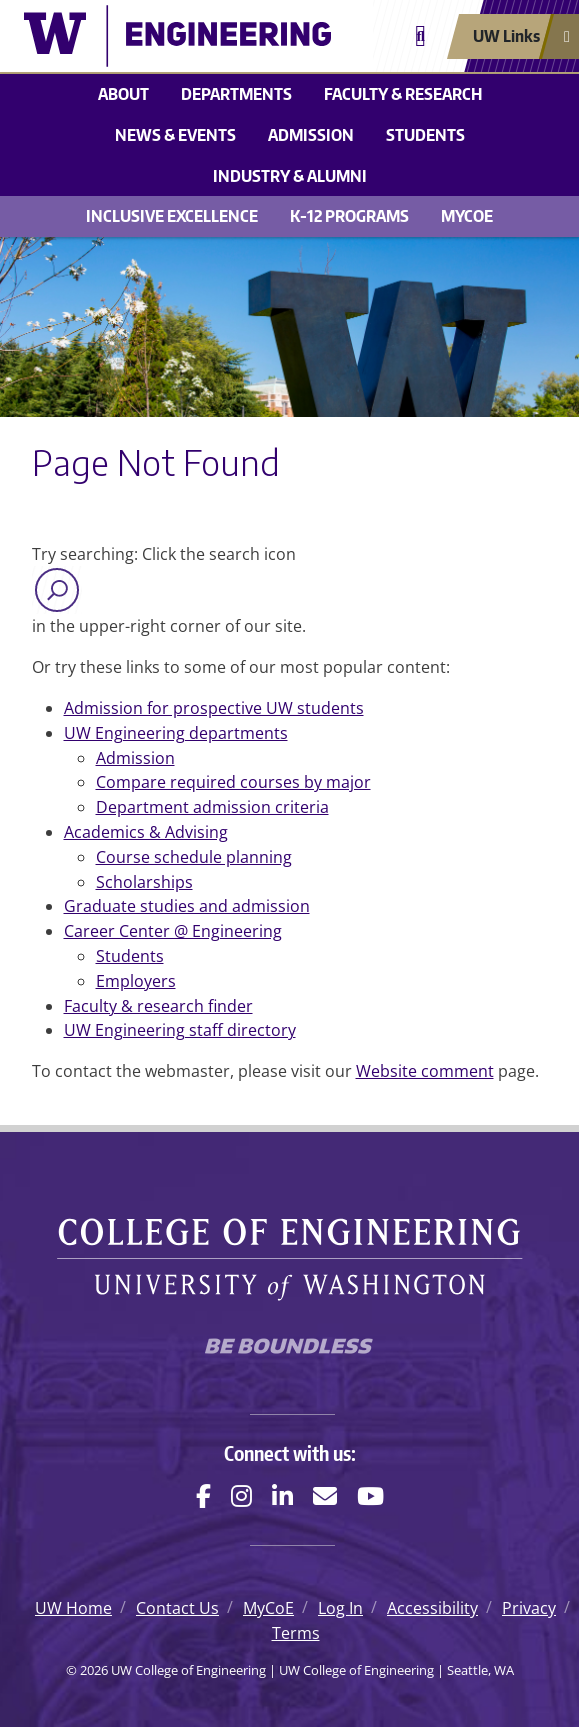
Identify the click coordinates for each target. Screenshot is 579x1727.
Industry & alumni (290, 176)
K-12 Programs (349, 216)
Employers (136, 981)
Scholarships (144, 882)
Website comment (425, 1071)
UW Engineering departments (176, 733)
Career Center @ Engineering (173, 931)
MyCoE (467, 216)
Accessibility (432, 1608)
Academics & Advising (146, 832)
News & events (175, 135)
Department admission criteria (212, 807)
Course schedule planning (194, 857)
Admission (311, 135)
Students (425, 135)
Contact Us (177, 1608)
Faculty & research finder (158, 1006)
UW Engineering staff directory (180, 1030)
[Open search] (420, 36)
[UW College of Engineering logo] (177, 36)
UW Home (73, 1608)
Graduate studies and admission (187, 906)
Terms (296, 1633)
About (123, 94)
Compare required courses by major (233, 782)
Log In (340, 1608)
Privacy (529, 1608)
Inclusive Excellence (172, 216)
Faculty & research (403, 94)
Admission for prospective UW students (214, 708)
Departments (236, 94)
